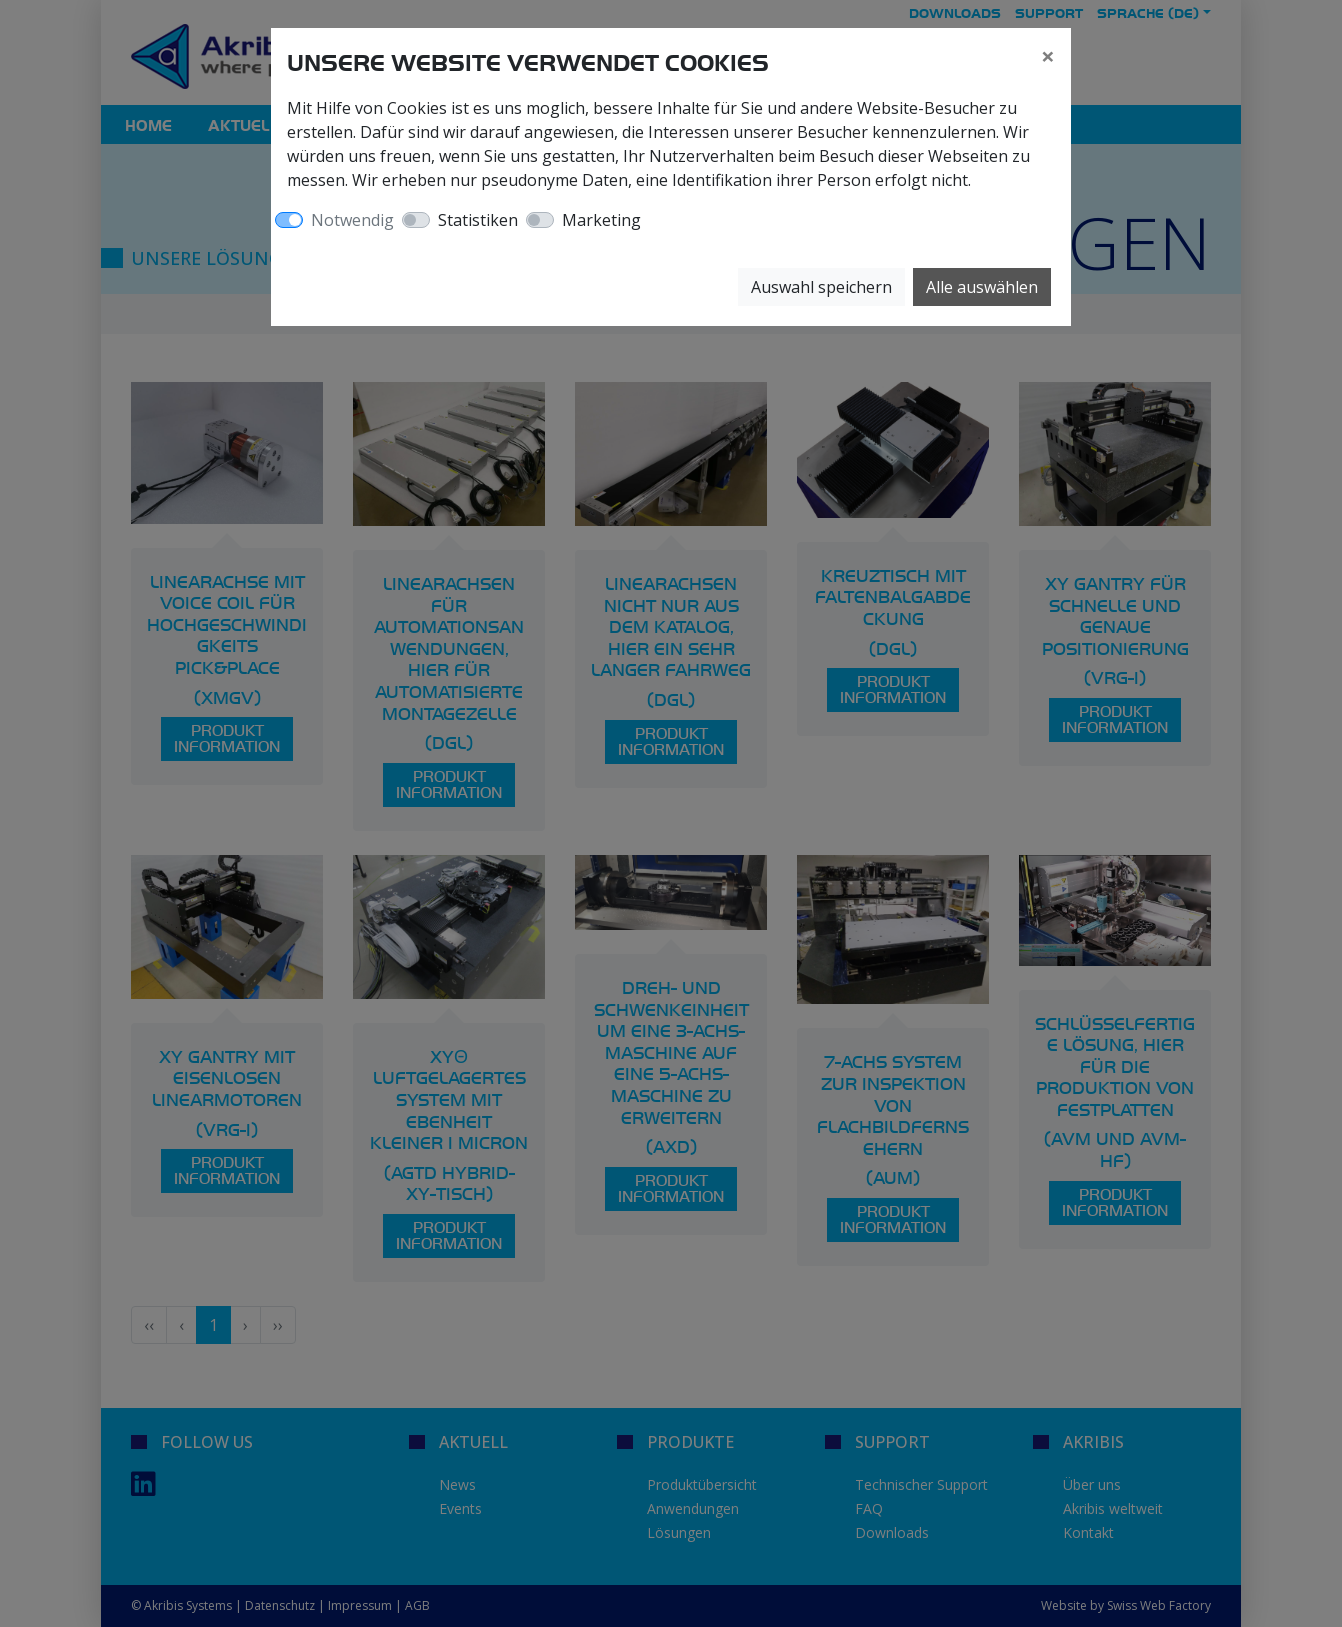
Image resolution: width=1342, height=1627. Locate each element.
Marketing (601, 220)
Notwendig (352, 220)
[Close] (1048, 56)
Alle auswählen (982, 287)
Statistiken (478, 220)
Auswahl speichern (821, 287)
